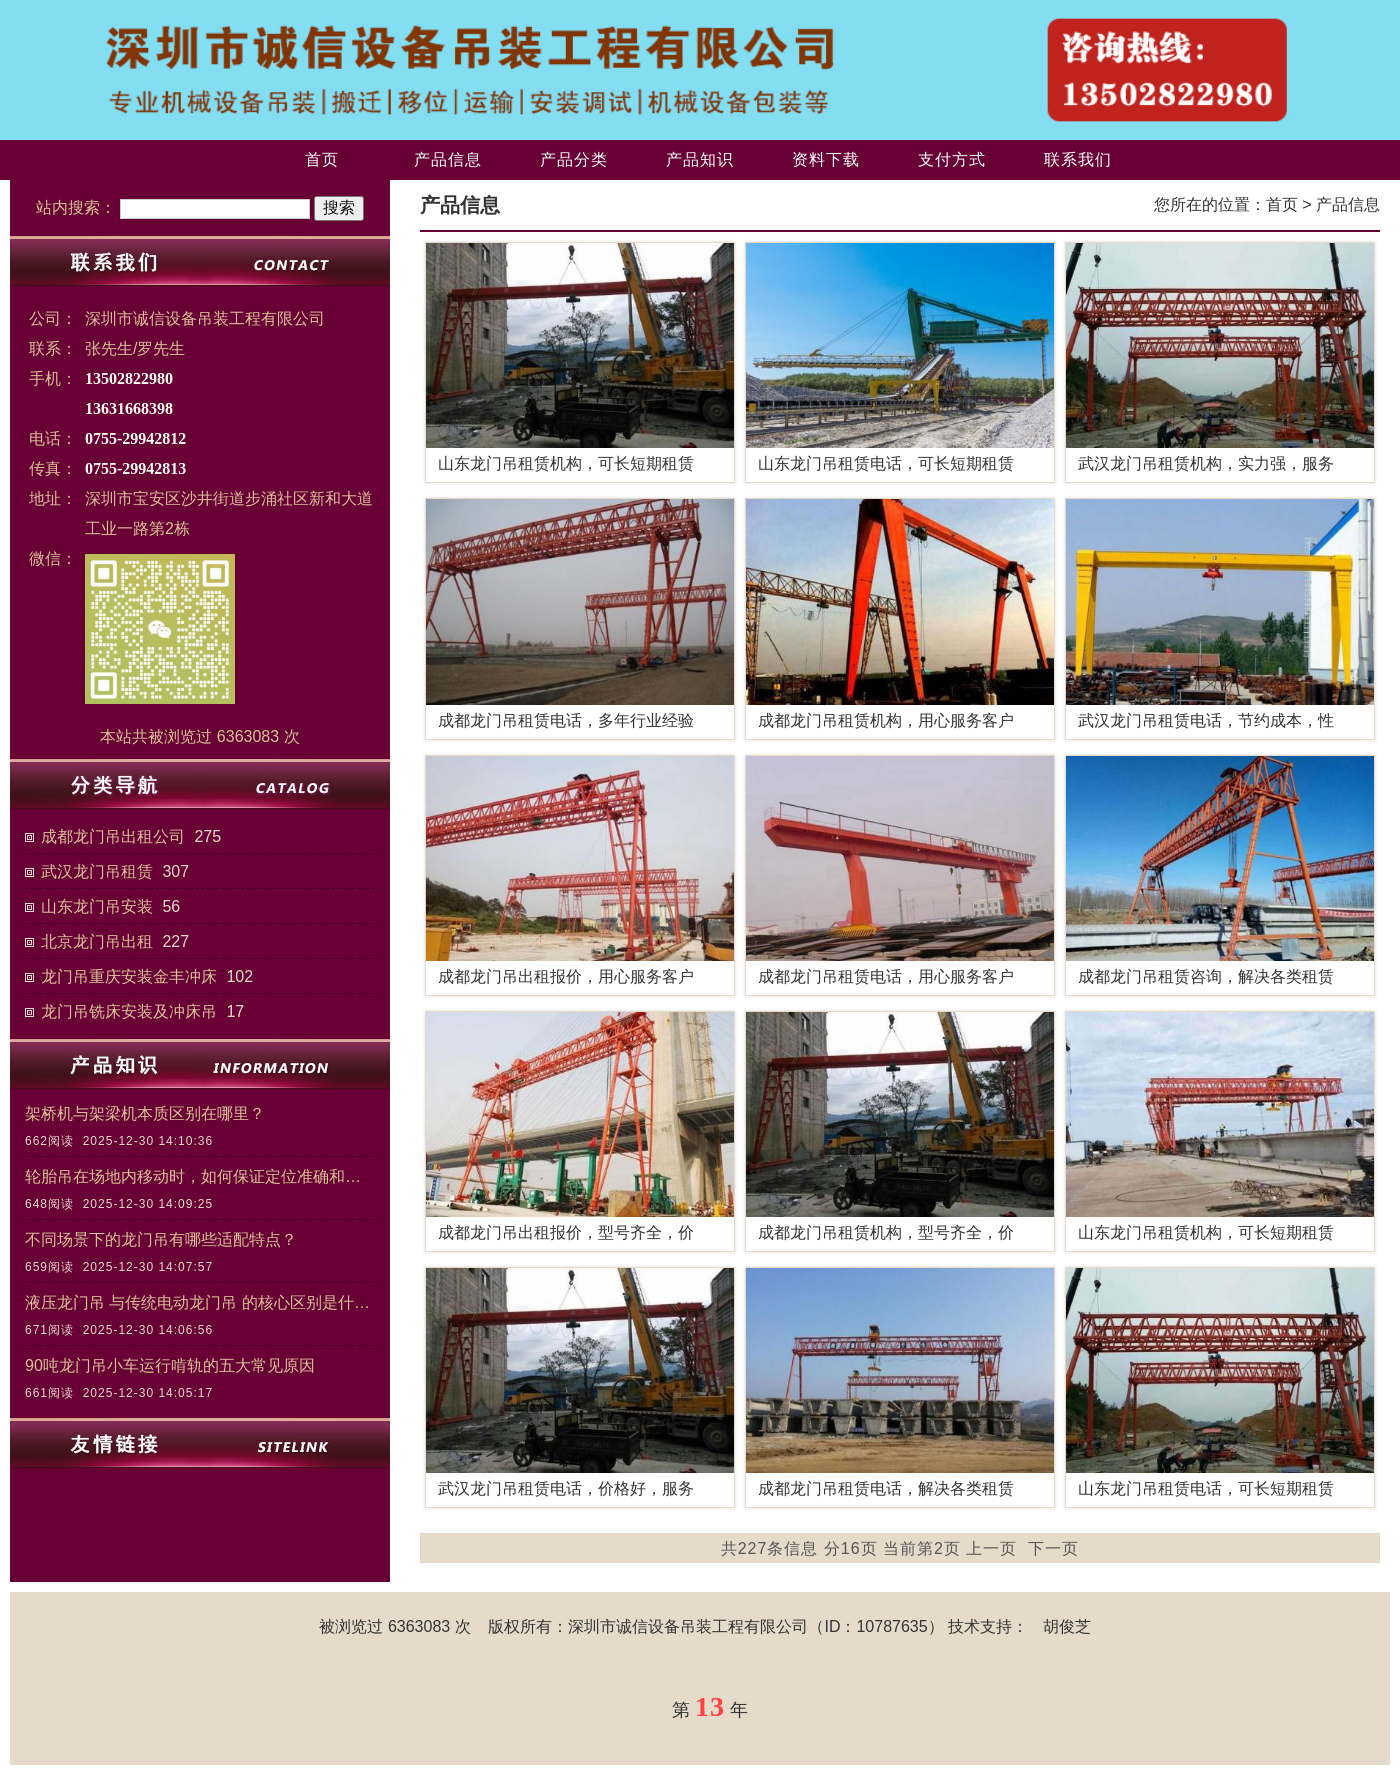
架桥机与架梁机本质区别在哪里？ (145, 1113)
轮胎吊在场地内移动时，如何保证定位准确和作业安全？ (200, 1176)
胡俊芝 (1067, 1626)
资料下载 (826, 159)
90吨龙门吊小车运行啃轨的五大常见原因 (170, 1365)
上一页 (991, 1548)
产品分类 (574, 159)
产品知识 (700, 159)
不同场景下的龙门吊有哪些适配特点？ (161, 1239)
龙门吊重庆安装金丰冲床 (129, 976)
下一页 (1053, 1548)
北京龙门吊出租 (97, 941)
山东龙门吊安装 (97, 906)
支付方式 (952, 159)
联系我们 (1078, 159)
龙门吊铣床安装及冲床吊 (129, 1011)
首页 (322, 159)
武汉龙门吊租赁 (97, 871)
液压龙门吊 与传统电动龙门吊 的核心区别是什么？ (200, 1302)
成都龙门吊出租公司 (113, 836)
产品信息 (448, 159)
